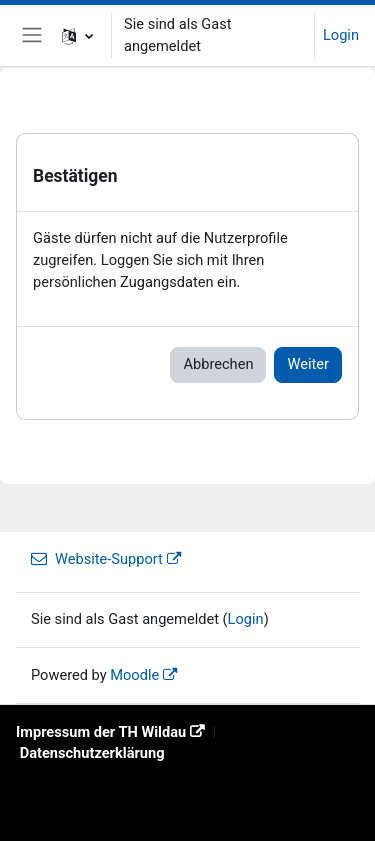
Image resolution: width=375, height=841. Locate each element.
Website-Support (97, 559)
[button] (77, 35)
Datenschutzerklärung (92, 753)
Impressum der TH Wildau (101, 732)
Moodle (134, 675)
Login (341, 35)
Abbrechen (218, 364)
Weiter (308, 364)
